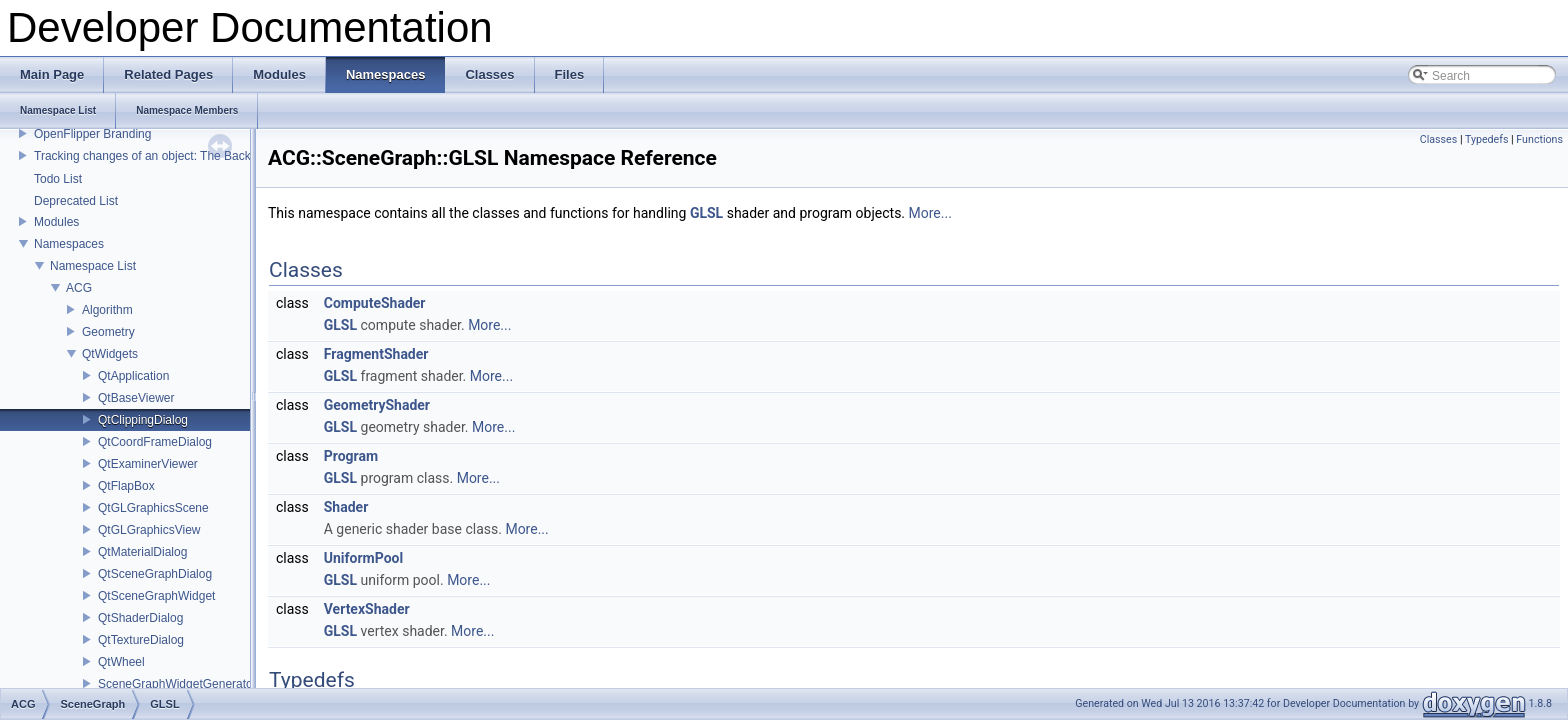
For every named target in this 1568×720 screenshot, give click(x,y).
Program (351, 456)
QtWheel (121, 662)
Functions (1539, 139)
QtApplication (133, 376)
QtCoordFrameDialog (155, 442)
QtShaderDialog (140, 618)
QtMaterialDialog (142, 552)
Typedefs (1487, 139)
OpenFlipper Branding (92, 134)
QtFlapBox (126, 486)
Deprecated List (76, 201)
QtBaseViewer (136, 398)
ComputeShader (375, 303)
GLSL (706, 213)
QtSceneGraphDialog (155, 574)
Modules (56, 222)
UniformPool (363, 558)
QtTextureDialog (141, 640)
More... (930, 213)
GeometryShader (377, 405)
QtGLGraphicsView (149, 530)
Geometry (108, 332)
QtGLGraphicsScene (153, 508)
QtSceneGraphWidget (156, 596)
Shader (346, 507)
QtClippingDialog (143, 420)
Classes (1438, 139)
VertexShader (367, 609)
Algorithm (107, 310)
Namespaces (69, 244)
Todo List (58, 179)
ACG (79, 288)
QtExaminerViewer (148, 464)
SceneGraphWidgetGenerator (177, 684)
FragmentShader (376, 354)
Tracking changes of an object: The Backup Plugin (167, 156)
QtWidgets (110, 354)
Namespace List (93, 266)
